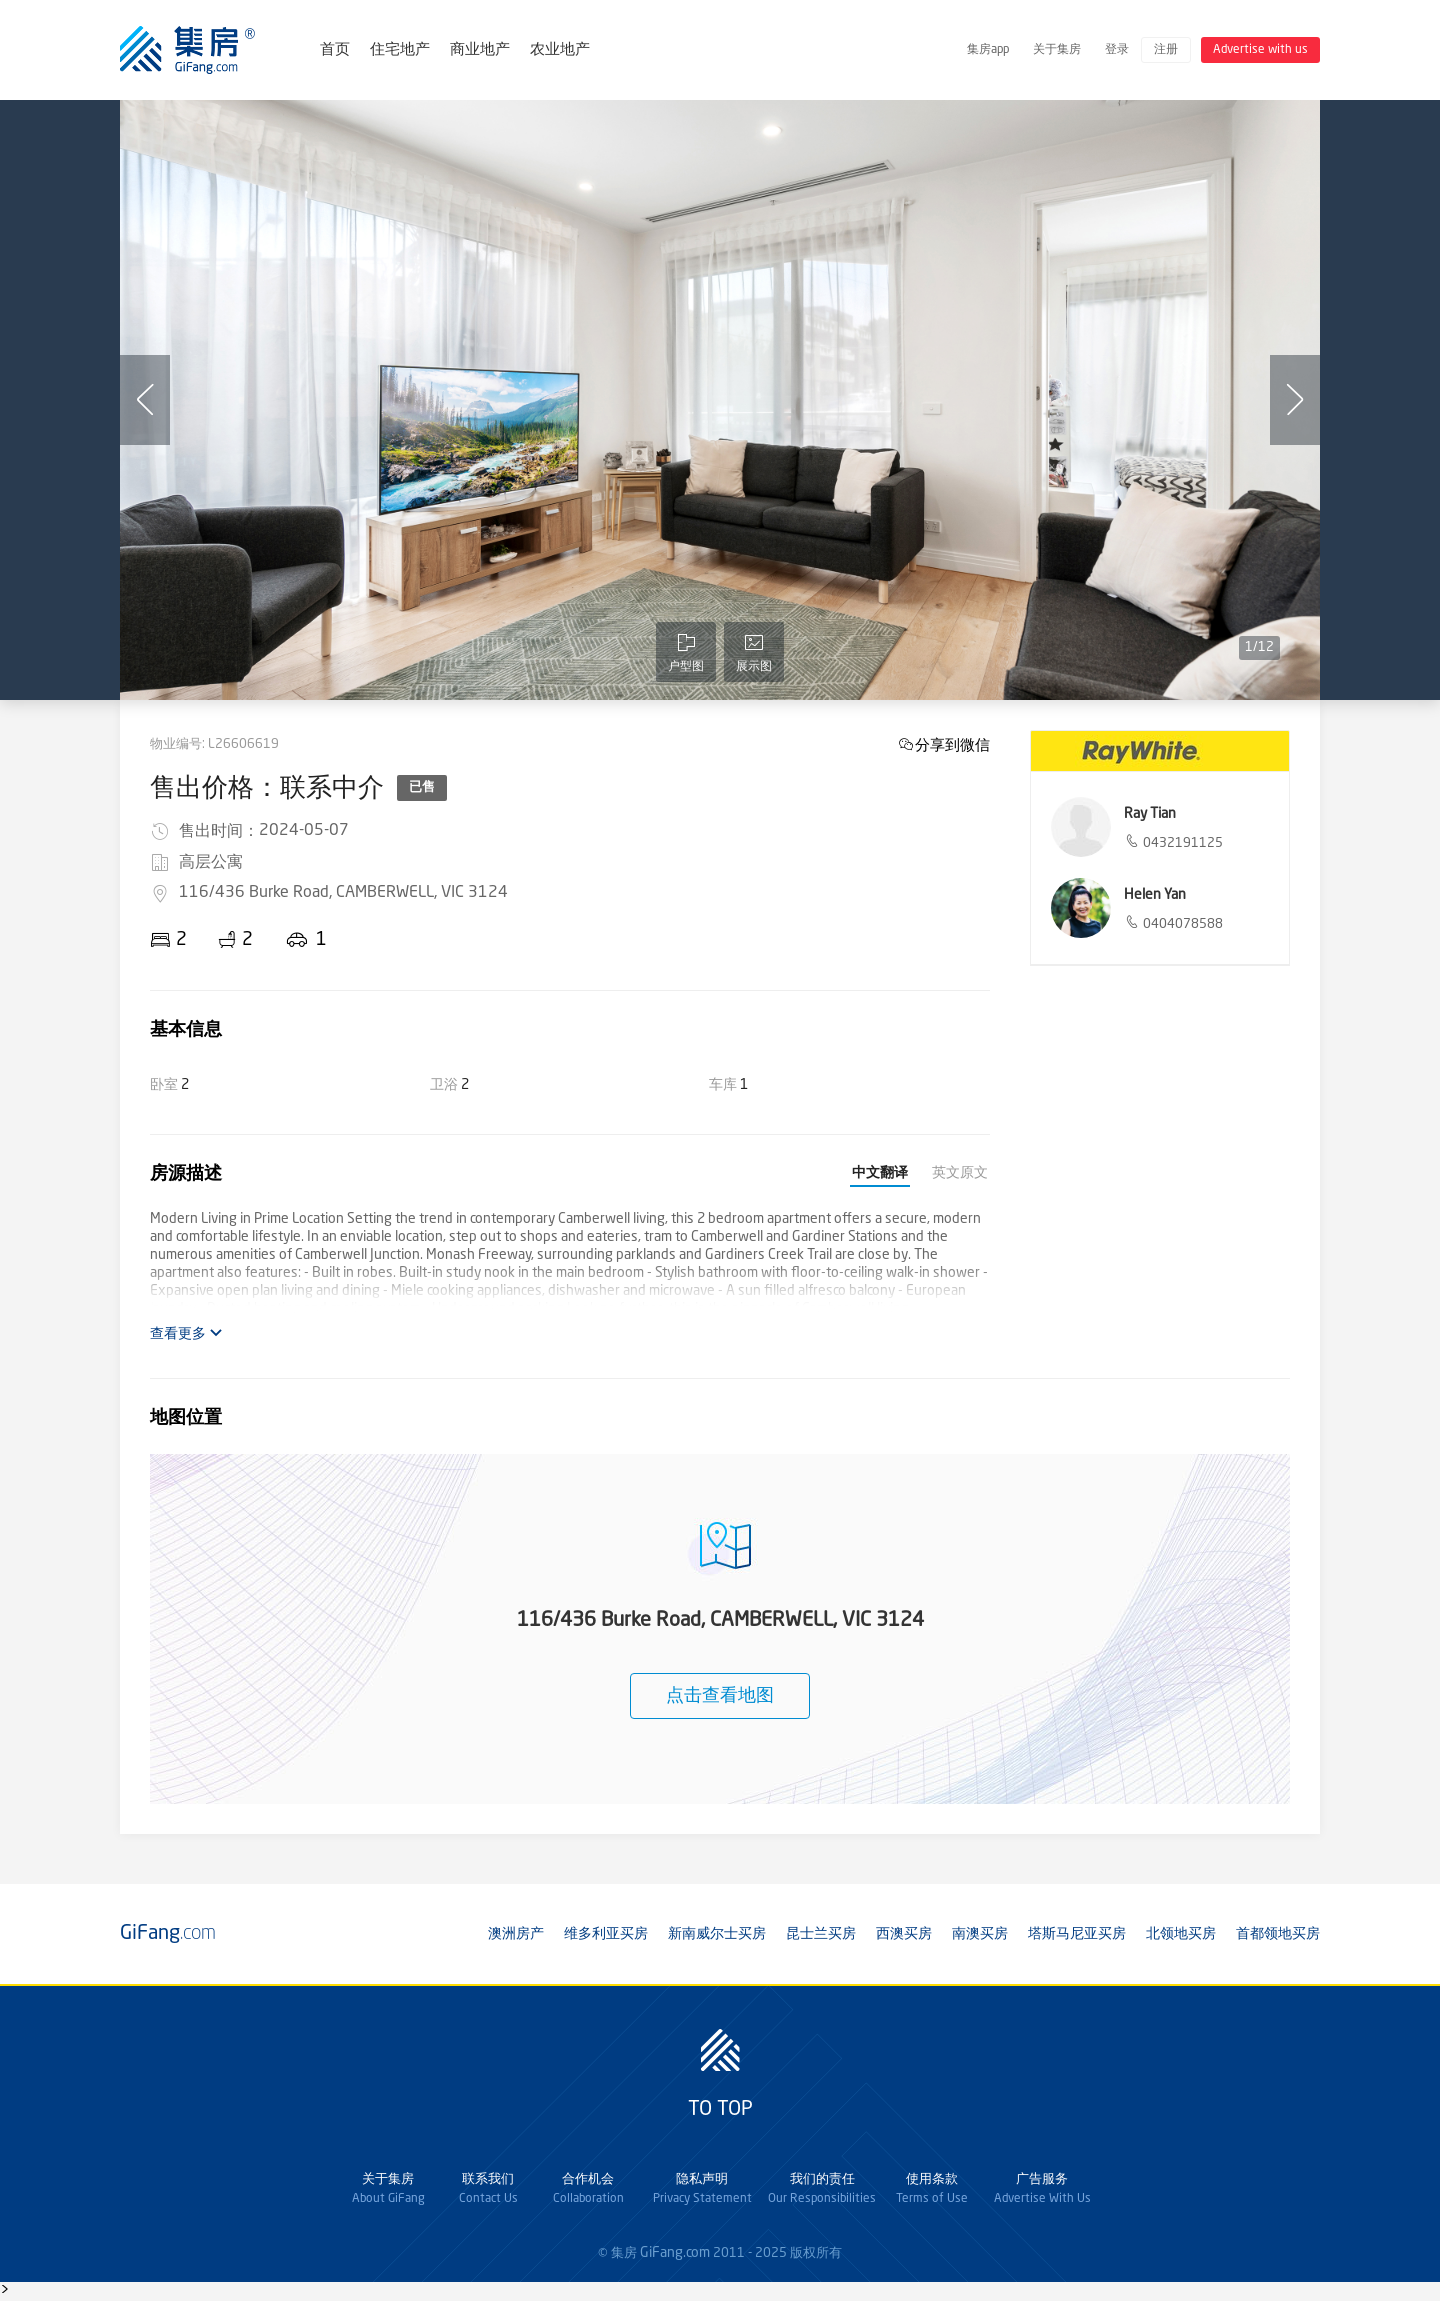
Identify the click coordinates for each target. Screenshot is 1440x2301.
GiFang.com (675, 2253)
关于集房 (1057, 50)
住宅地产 (400, 50)
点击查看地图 (720, 1696)
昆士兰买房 (821, 1934)
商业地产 (480, 50)
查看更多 (186, 1333)
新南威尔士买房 (717, 1934)
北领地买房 (1181, 1934)
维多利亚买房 (606, 1934)
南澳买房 (980, 1934)
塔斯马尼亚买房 (1077, 1934)
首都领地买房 (1278, 1934)
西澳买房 (904, 1934)
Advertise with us (1260, 50)
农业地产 (560, 50)
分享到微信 (952, 744)
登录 (1117, 50)
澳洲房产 (516, 1934)
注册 (1166, 50)
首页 (335, 50)
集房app (988, 50)
